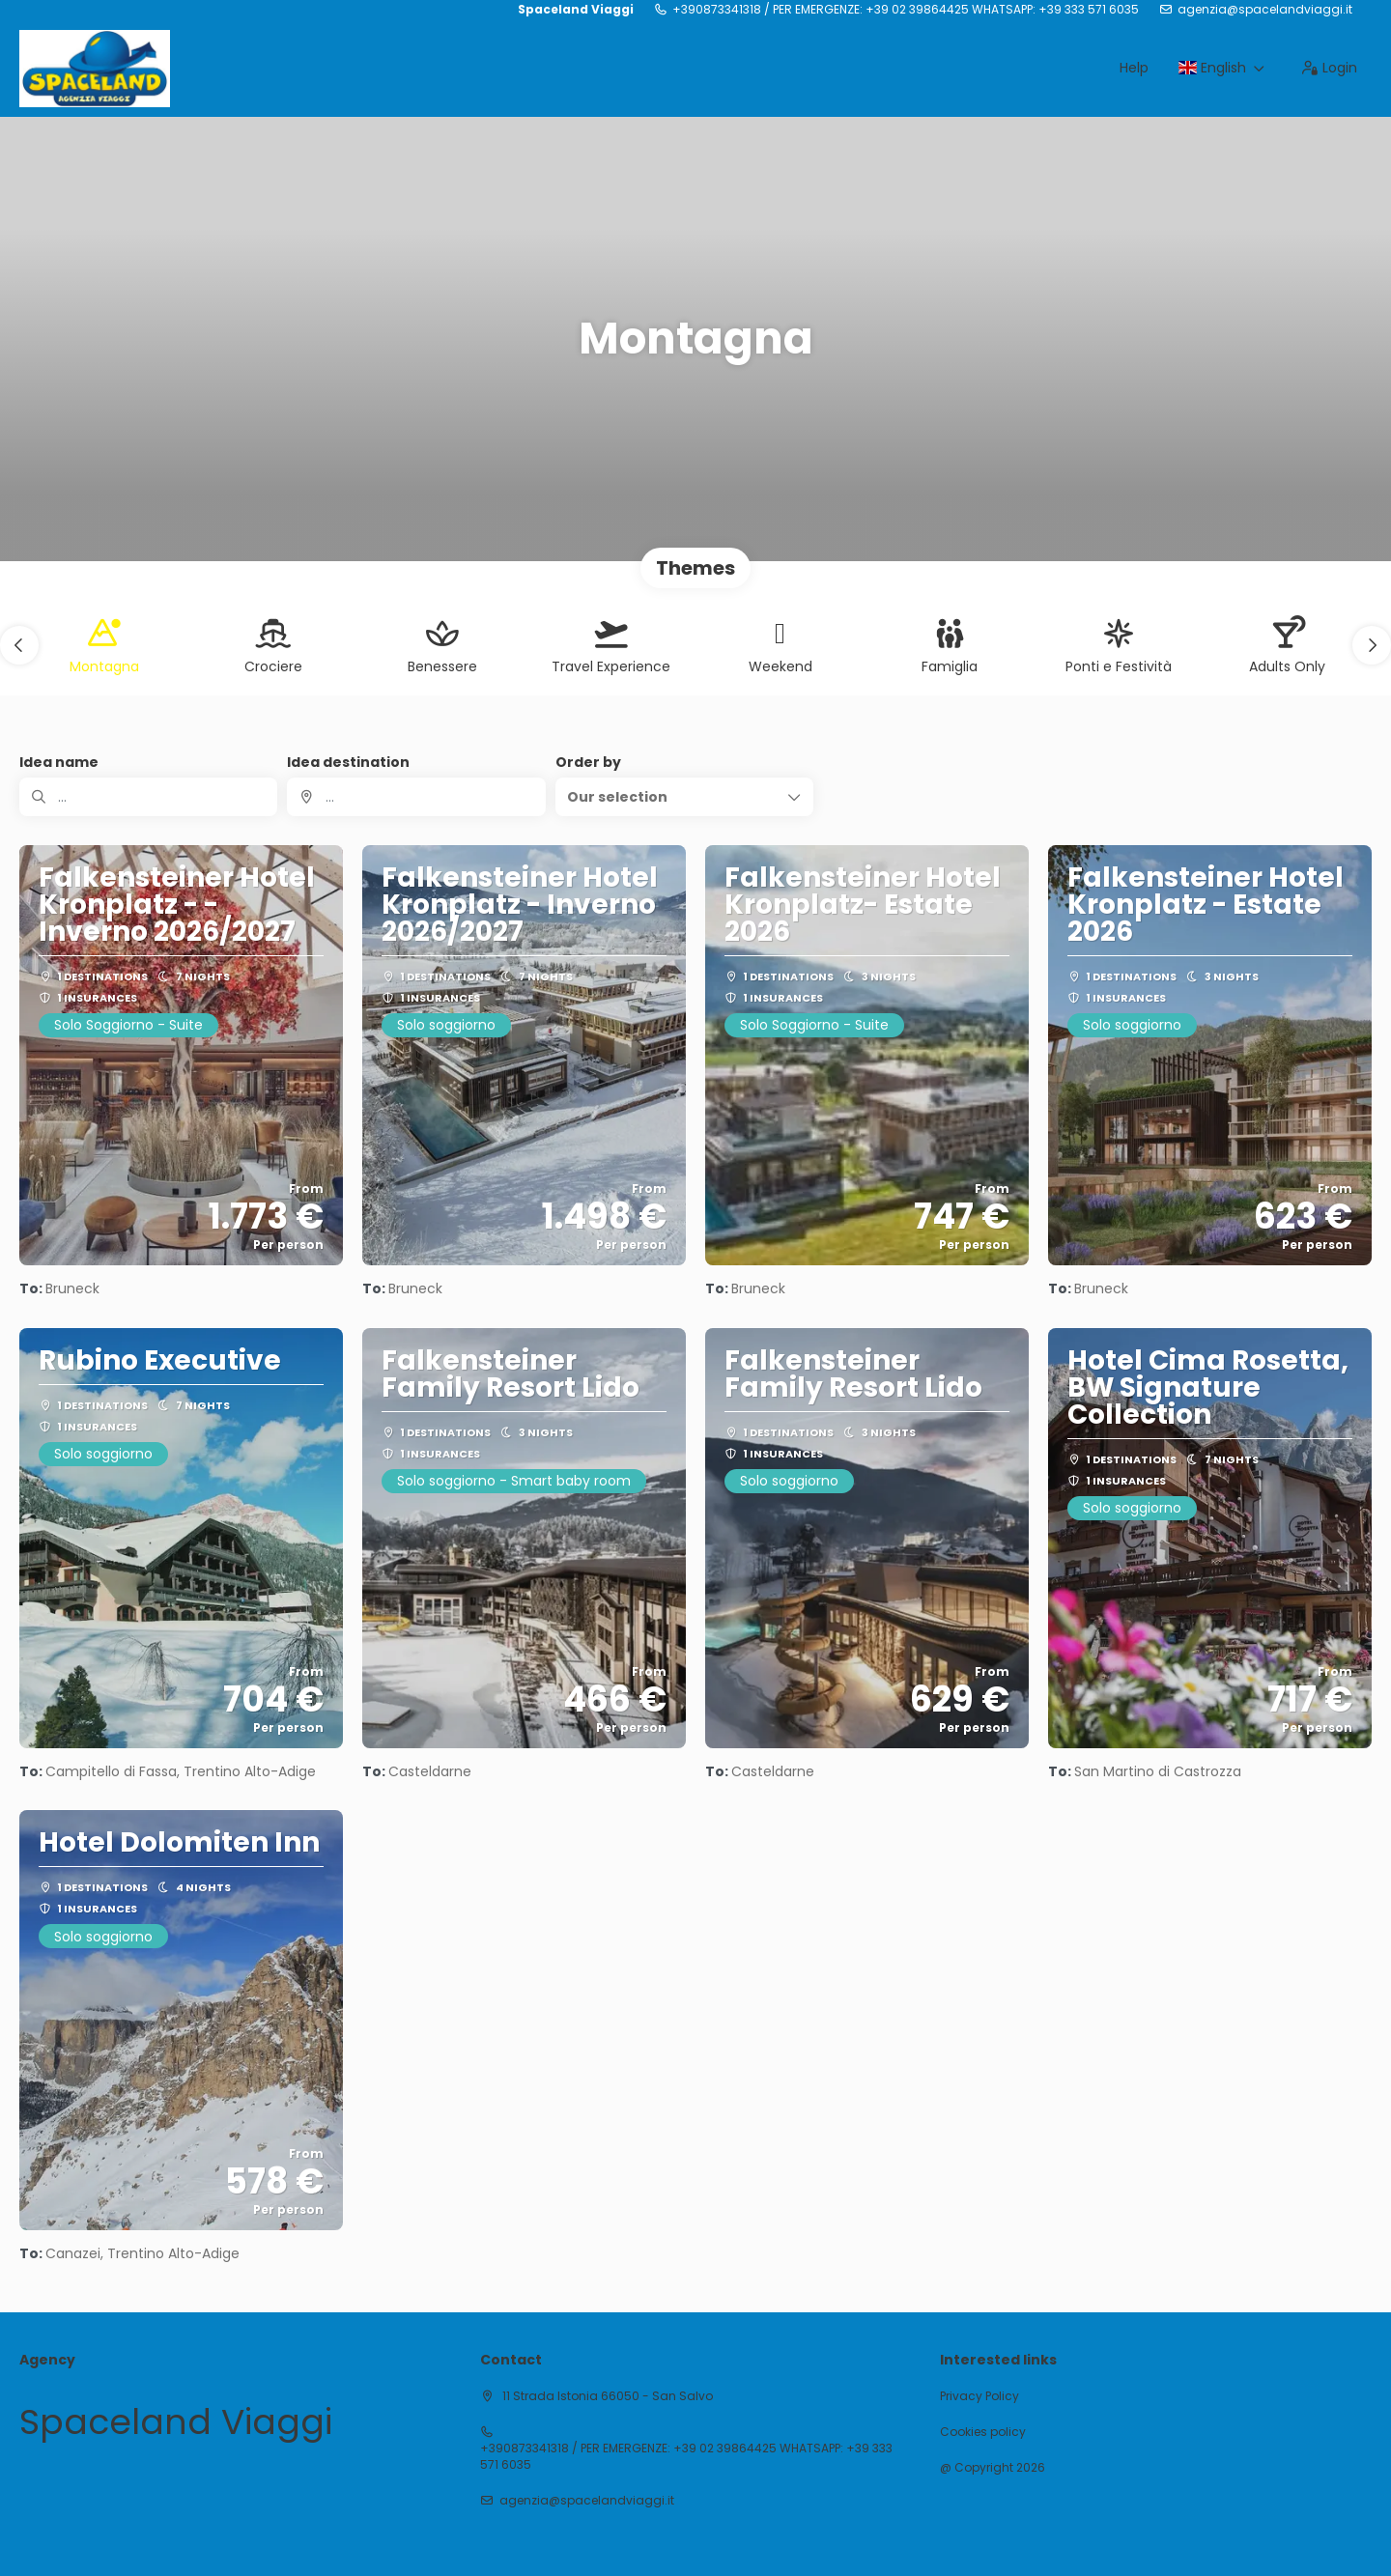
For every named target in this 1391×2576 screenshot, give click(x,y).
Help (1134, 67)
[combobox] (416, 797)
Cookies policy (983, 2432)
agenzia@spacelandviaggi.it (1265, 9)
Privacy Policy (979, 2396)
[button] (19, 645)
